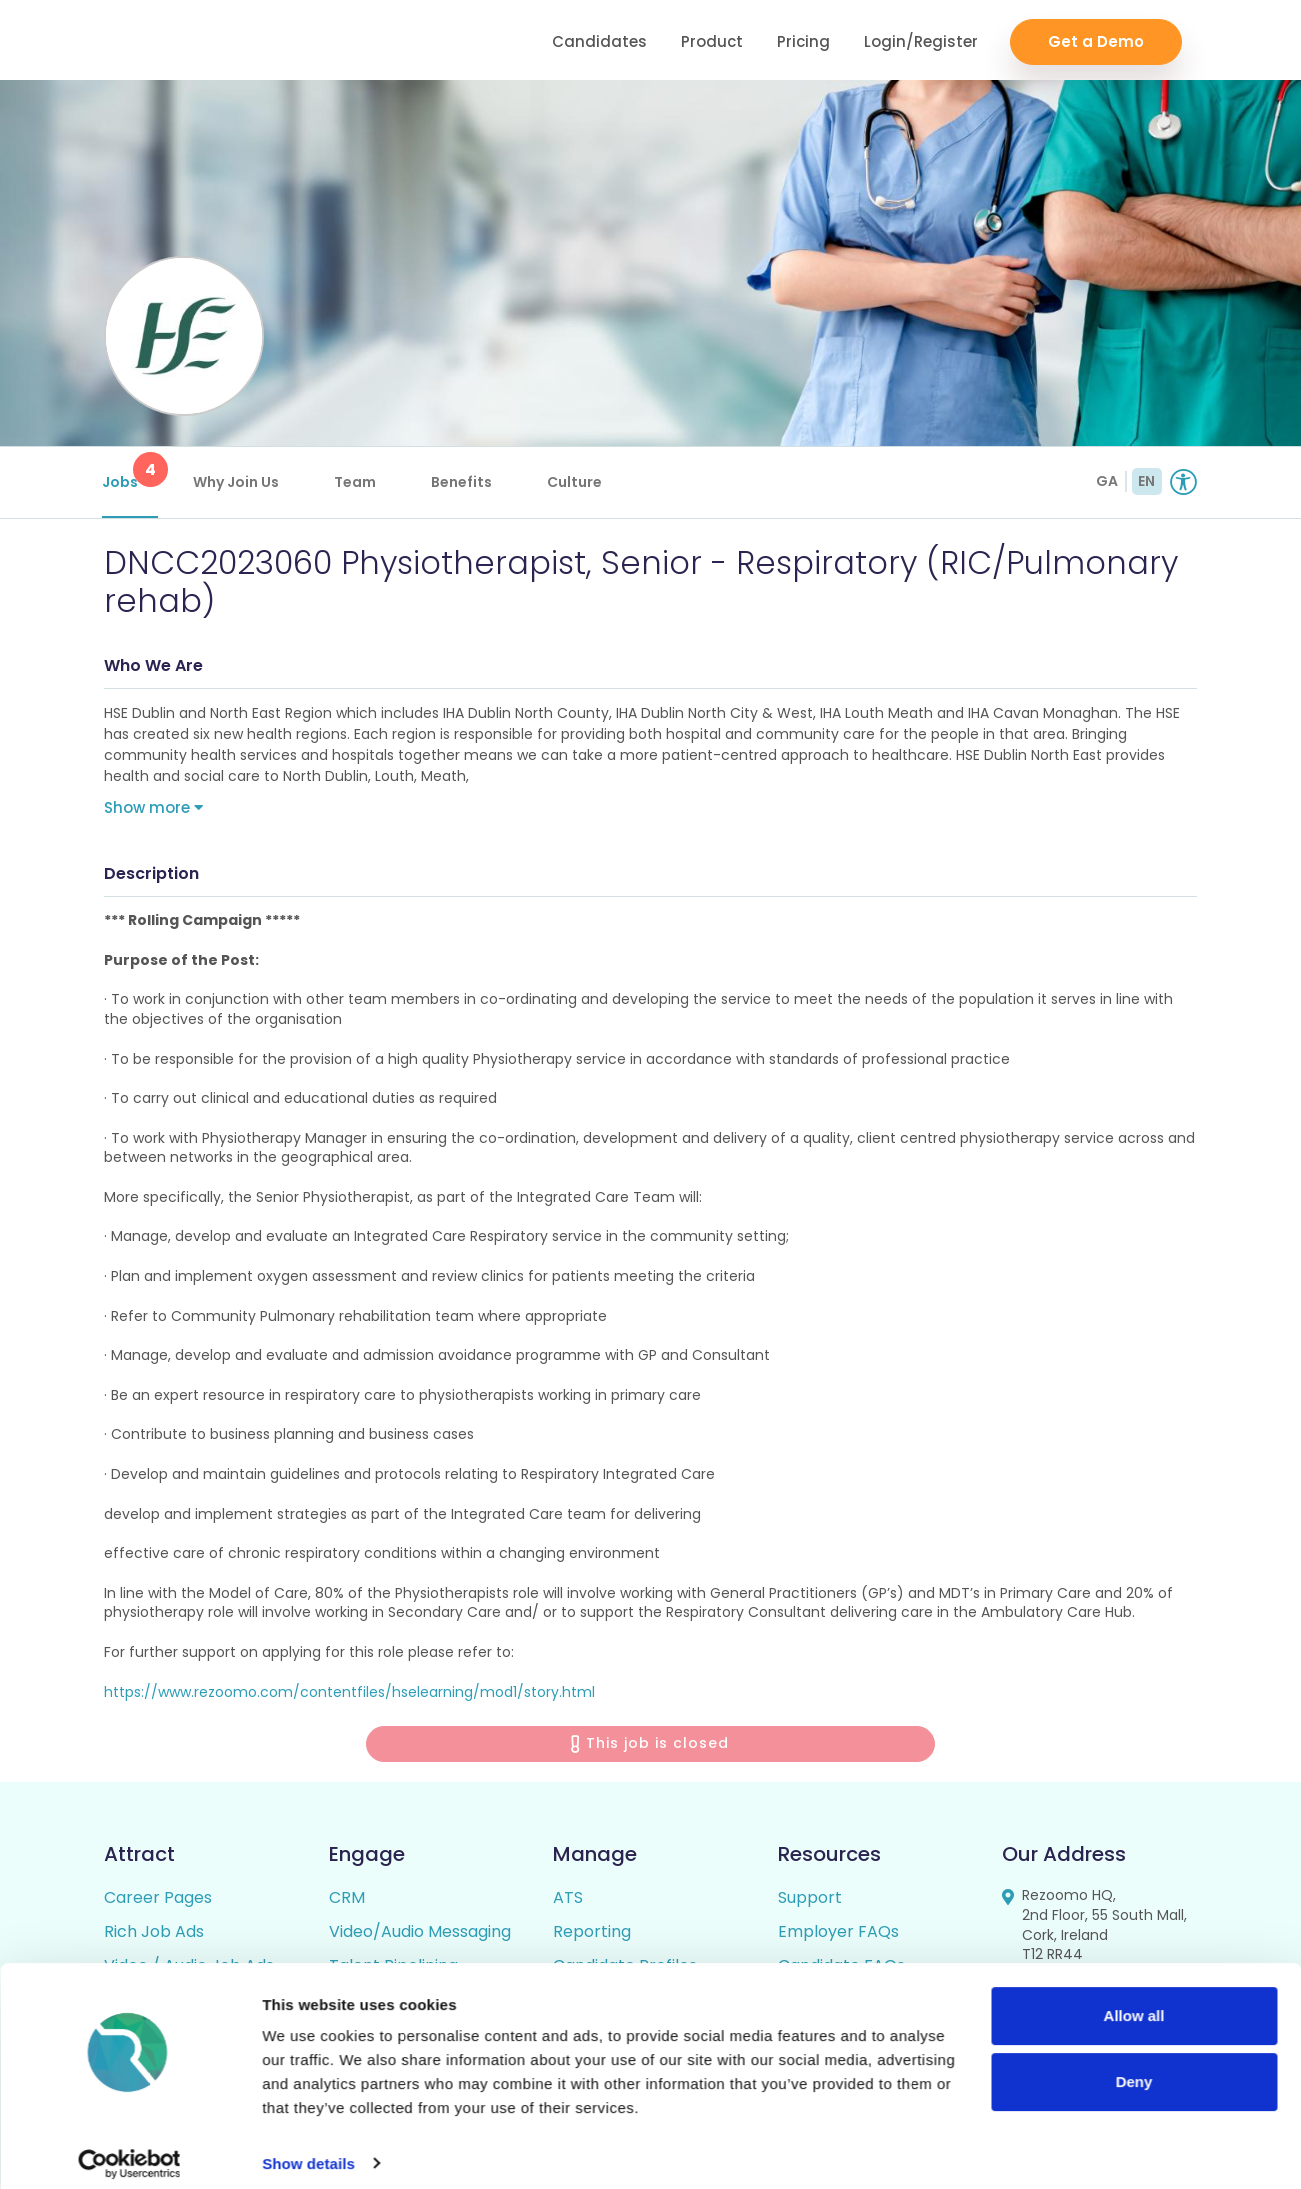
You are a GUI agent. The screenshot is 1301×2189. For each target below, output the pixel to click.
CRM (347, 1902)
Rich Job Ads (154, 1936)
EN (1146, 481)
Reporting (592, 1936)
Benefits (463, 482)
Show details (308, 2149)
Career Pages (158, 1902)
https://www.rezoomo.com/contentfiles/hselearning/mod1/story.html (349, 1696)
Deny (1134, 2067)
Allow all (1134, 2002)
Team (357, 482)
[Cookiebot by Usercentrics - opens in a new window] (129, 2150)
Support (810, 1902)
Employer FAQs (838, 1936)
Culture (576, 482)
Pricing (803, 40)
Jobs (132, 472)
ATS (568, 1902)
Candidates (599, 40)
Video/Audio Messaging (420, 1936)
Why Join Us (238, 482)
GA (1107, 481)
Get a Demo (1096, 40)
